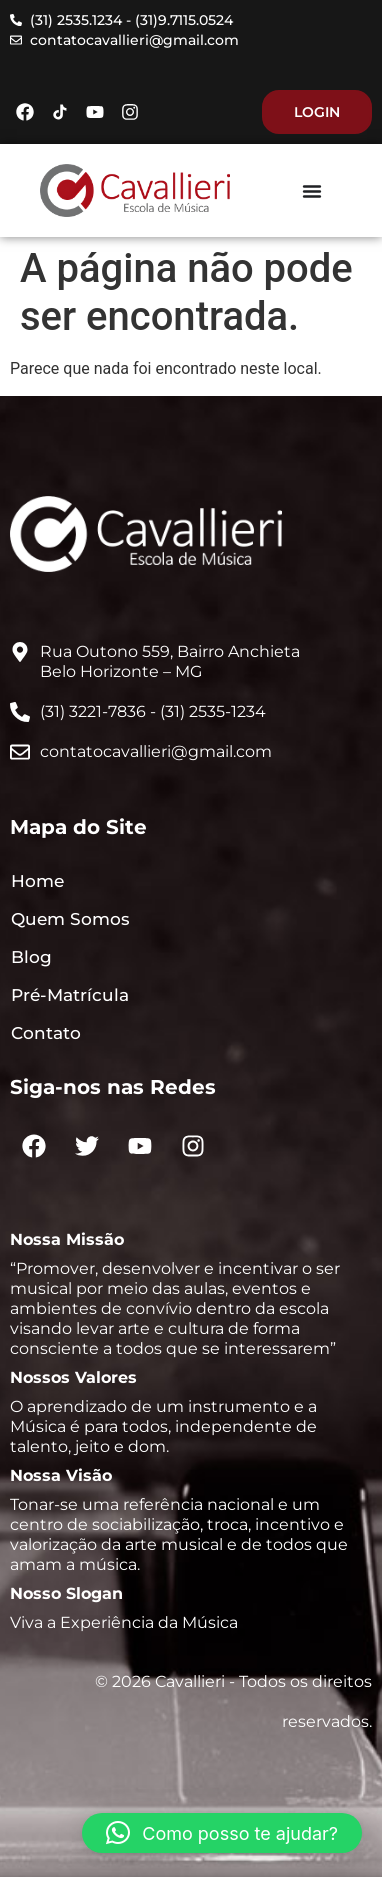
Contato (46, 1033)
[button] (222, 1833)
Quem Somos (70, 919)
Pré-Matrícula (70, 995)
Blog (31, 957)
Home (37, 881)
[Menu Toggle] (312, 191)
